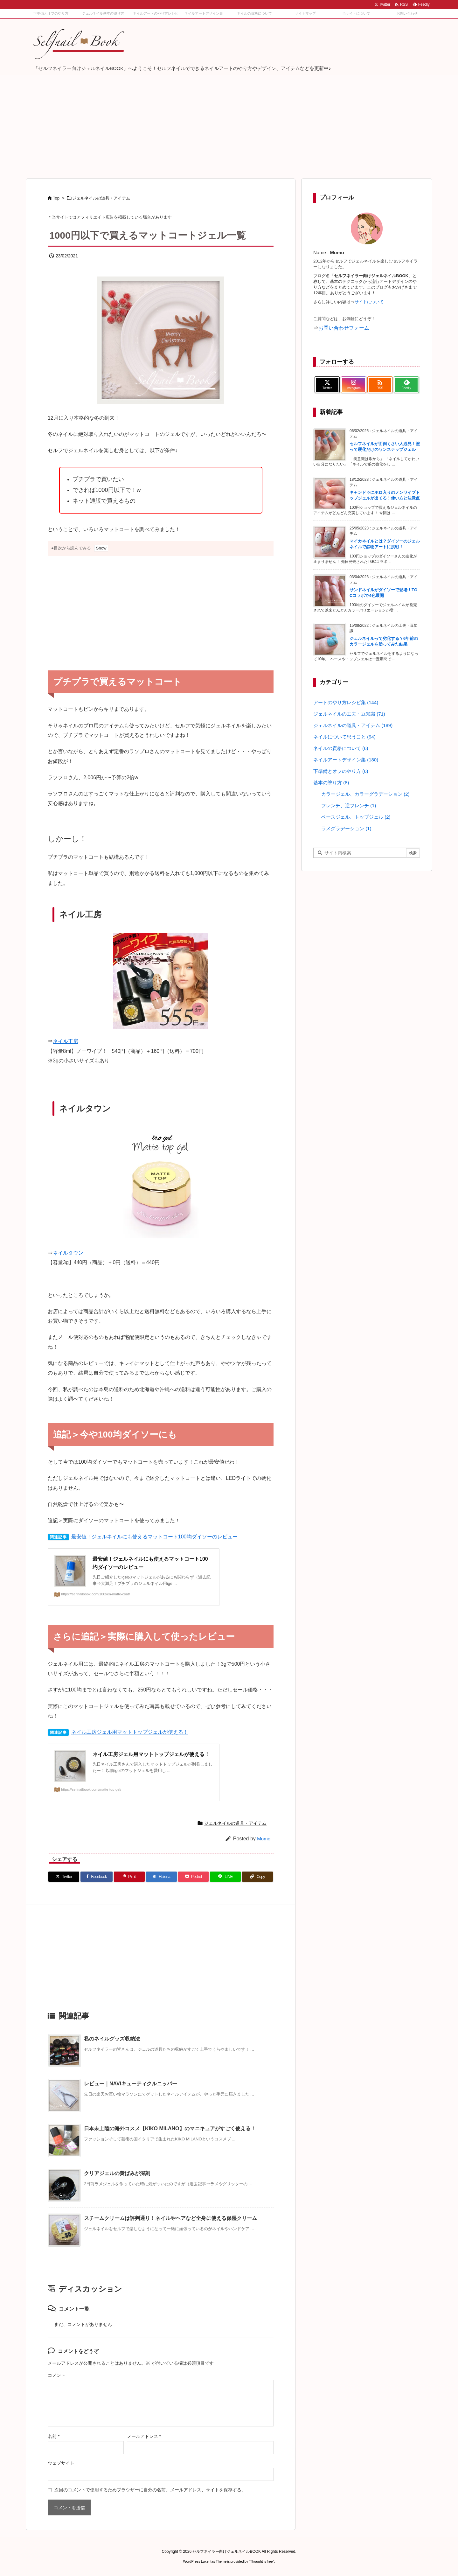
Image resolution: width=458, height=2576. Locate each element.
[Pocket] (193, 1877)
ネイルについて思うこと (344, 735)
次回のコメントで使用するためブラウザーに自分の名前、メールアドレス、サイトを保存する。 (150, 2489)
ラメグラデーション (346, 827)
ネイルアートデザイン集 (345, 758)
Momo (263, 1838)
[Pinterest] (129, 1877)
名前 (53, 2436)
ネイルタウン (68, 1253)
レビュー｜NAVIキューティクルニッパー (130, 2083)
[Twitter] (63, 1877)
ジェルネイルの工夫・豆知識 (349, 713)
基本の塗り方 (331, 781)
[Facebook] (96, 1877)
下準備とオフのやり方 (340, 770)
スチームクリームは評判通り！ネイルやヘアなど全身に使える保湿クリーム (170, 2218)
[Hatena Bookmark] (161, 1877)
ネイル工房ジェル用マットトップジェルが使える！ (129, 1732)
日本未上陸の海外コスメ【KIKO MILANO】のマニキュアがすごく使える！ (170, 2128)
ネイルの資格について (340, 747)
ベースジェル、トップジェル (356, 816)
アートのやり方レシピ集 (345, 701)
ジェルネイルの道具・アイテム (101, 198)
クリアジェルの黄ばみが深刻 (117, 2173)
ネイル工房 (65, 1041)
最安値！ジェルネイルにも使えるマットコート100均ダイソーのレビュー (154, 1536)
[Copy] (257, 1877)
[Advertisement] (229, 122)
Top (56, 198)
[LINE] (225, 1877)
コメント (57, 2375)
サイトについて (369, 301)
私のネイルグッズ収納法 (112, 2038)
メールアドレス (144, 2436)
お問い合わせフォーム (343, 328)
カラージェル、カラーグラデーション (365, 793)
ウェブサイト (61, 2463)
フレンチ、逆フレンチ (348, 804)
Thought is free (261, 2561)
